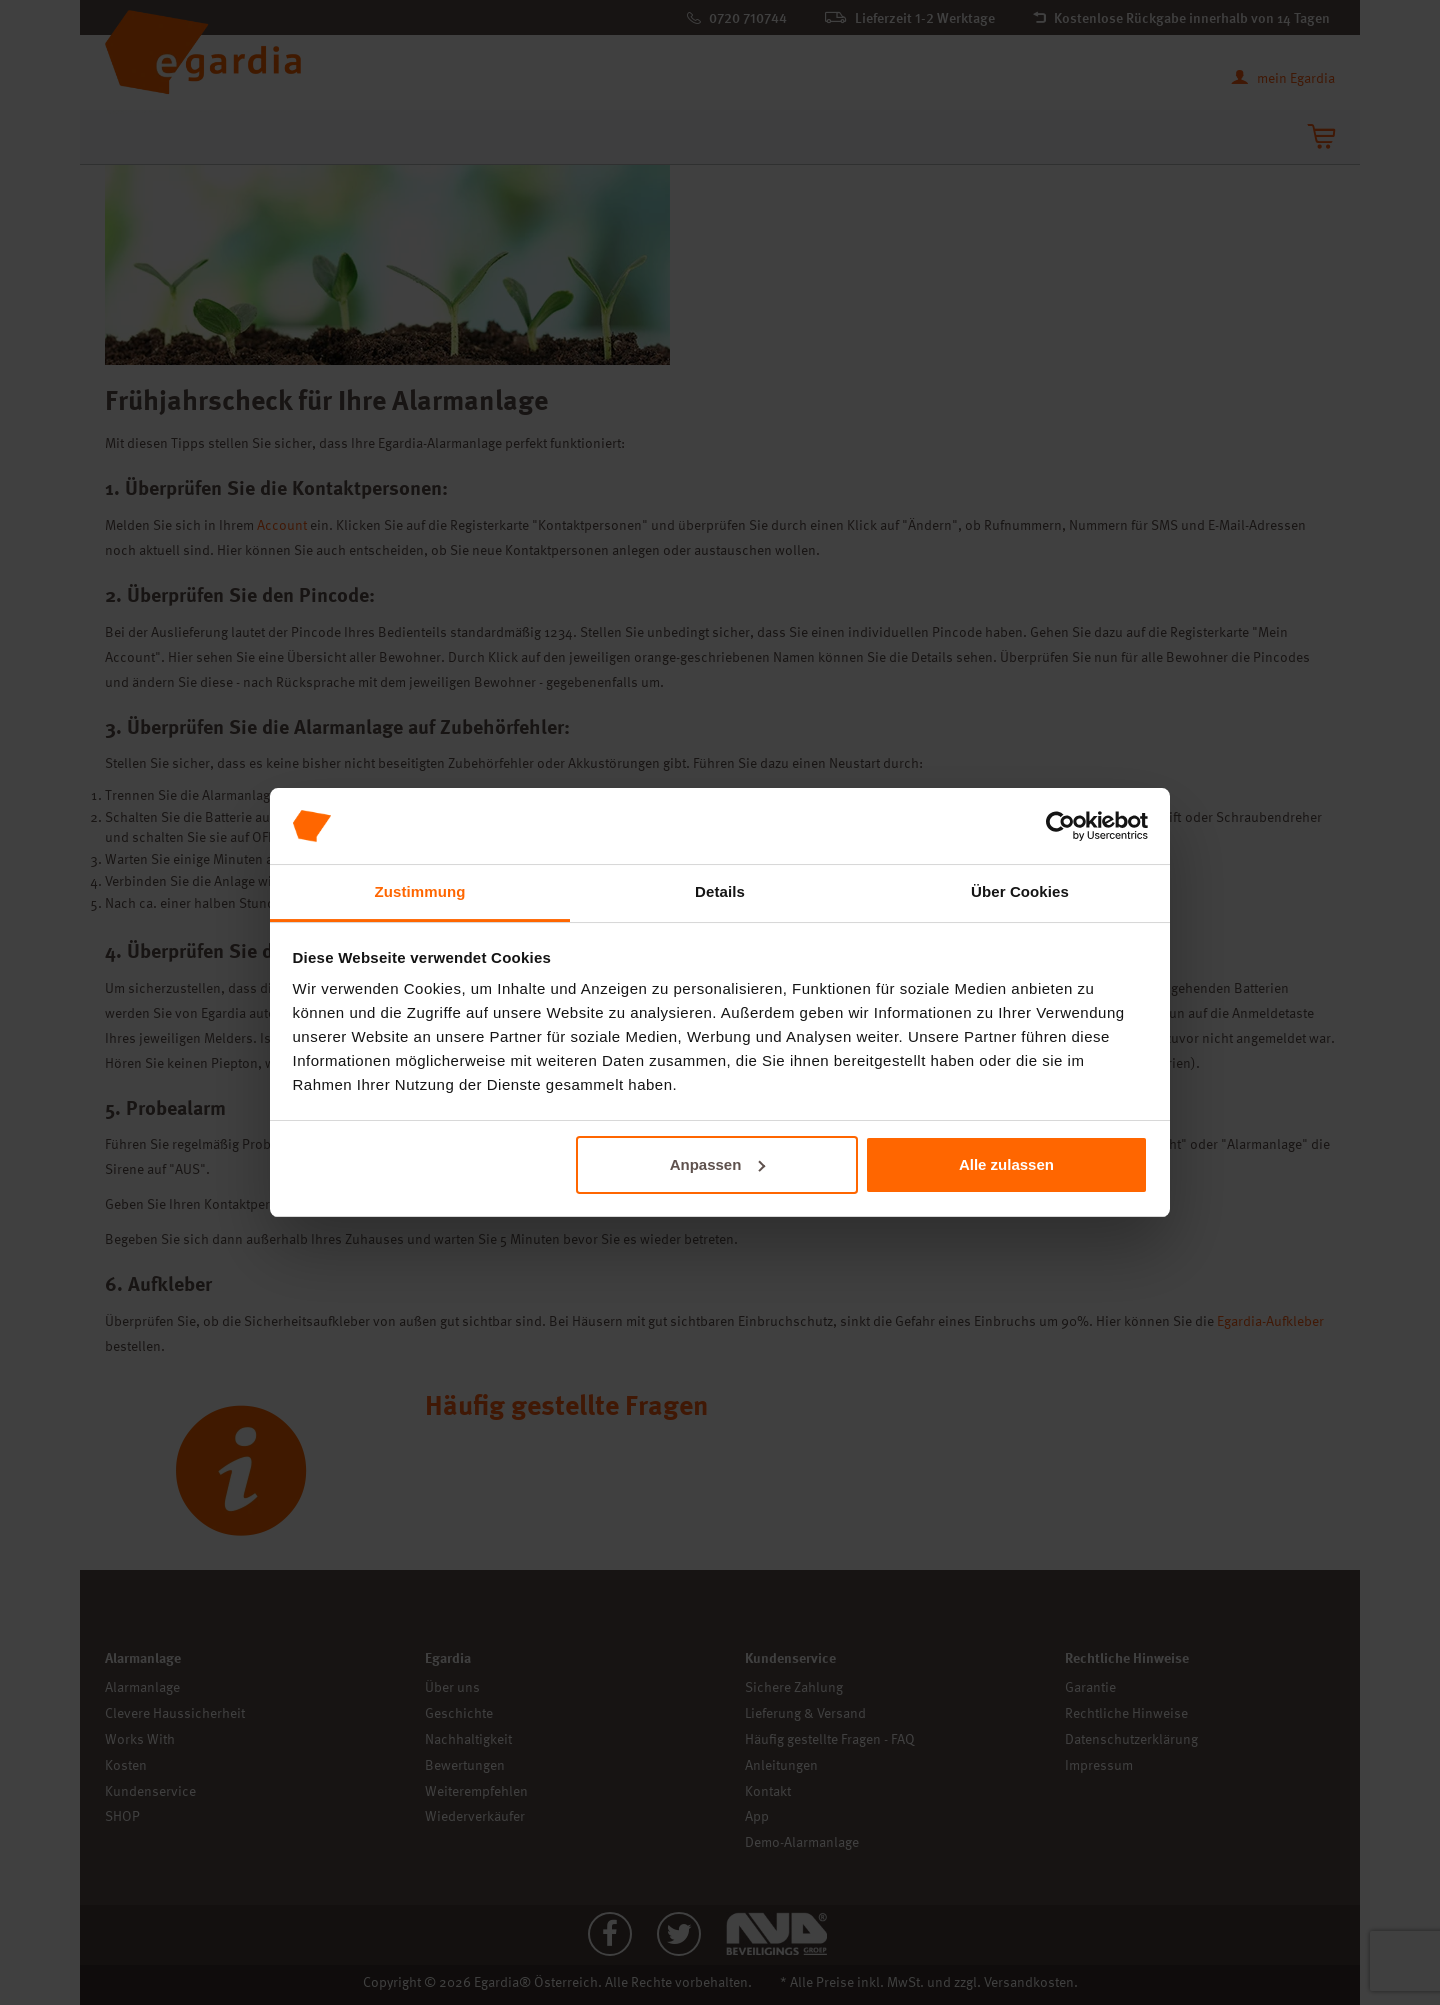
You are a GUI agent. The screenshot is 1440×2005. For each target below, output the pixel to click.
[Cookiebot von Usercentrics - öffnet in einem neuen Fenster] (1060, 826)
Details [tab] (720, 891)
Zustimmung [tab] (420, 891)
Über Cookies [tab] (1020, 891)
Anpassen (718, 1164)
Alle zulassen (1006, 1164)
